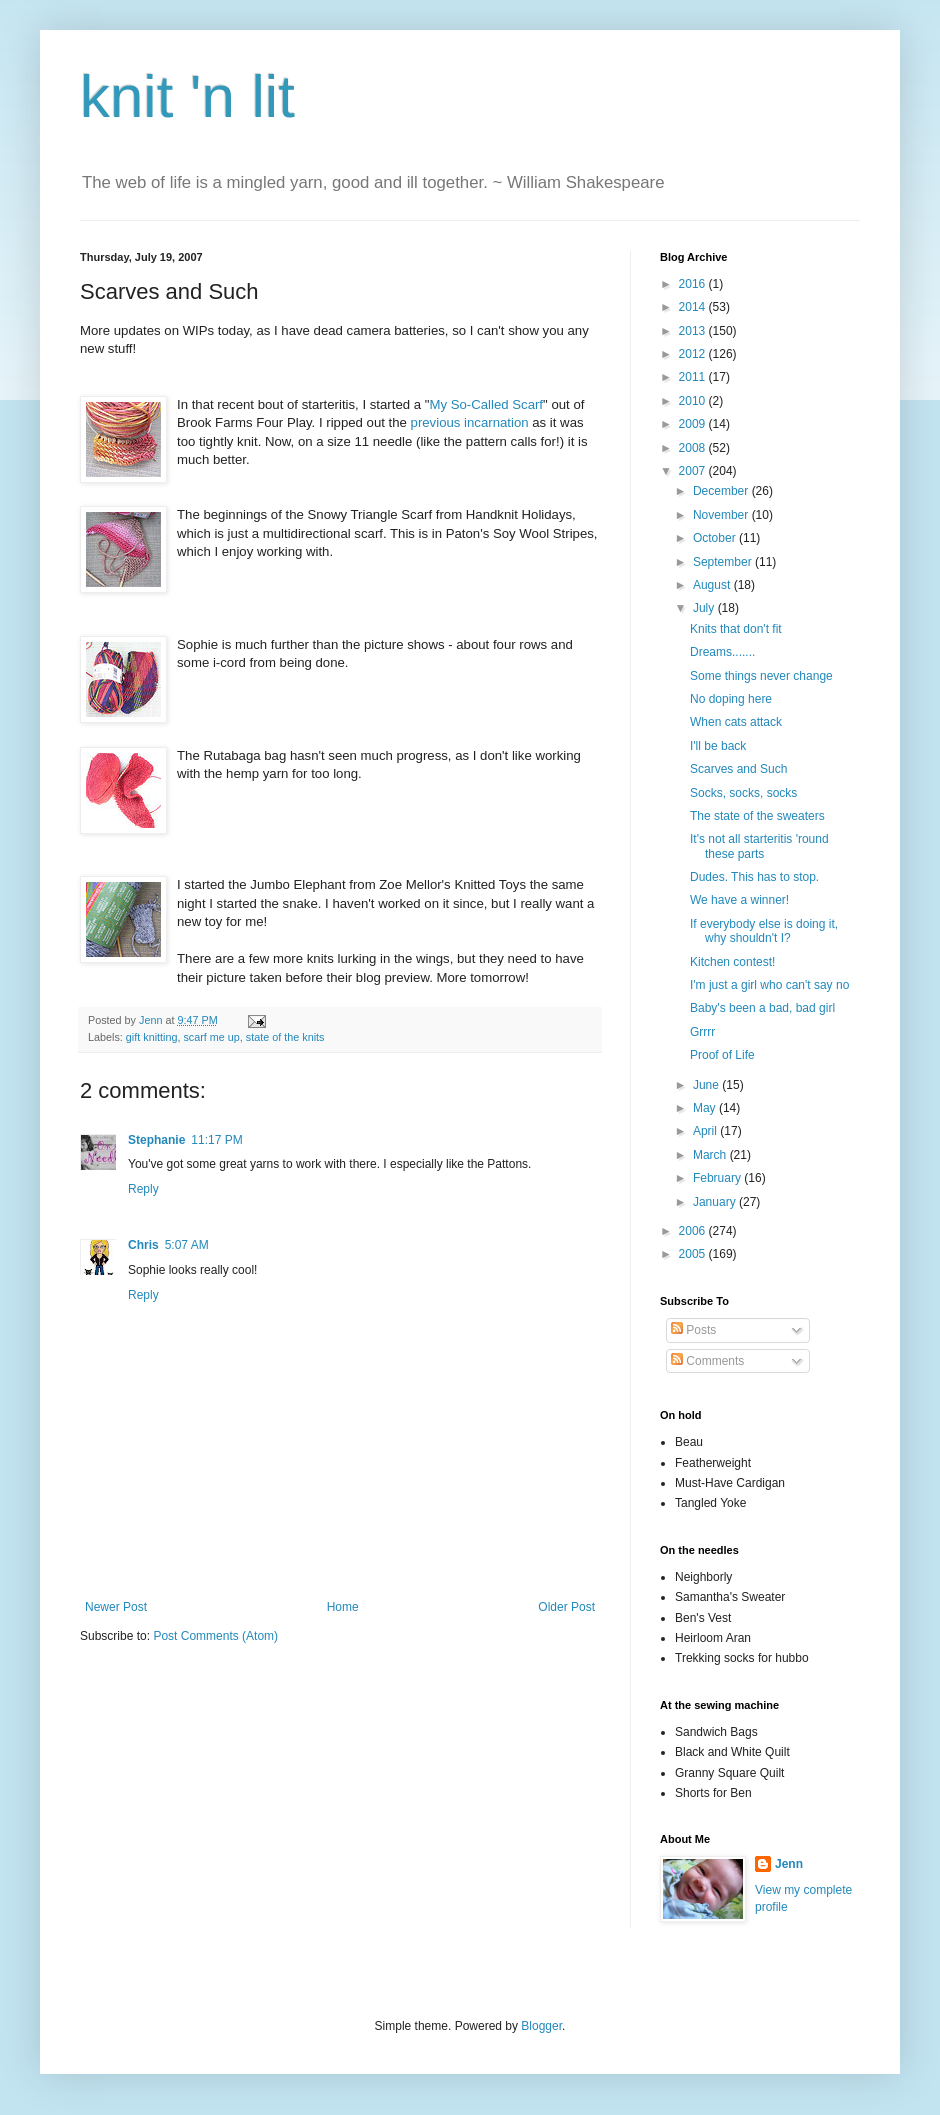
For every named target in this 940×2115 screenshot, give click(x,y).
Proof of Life (722, 1055)
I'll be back (718, 746)
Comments (707, 1361)
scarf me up (211, 1037)
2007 (694, 471)
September (724, 562)
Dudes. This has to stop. (754, 877)
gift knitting (152, 1037)
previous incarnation (470, 422)
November (722, 515)
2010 (694, 401)
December (722, 491)
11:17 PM (216, 1140)
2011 (694, 377)
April (706, 1131)
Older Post (566, 1607)
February (718, 1178)
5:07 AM (187, 1245)
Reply (143, 1189)
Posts (693, 1330)
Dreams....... (722, 652)
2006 (694, 1231)
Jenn (789, 1864)
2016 (694, 284)
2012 (694, 354)
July (705, 608)
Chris (143, 1245)
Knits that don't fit (736, 629)
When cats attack (736, 722)
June (707, 1085)
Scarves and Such (738, 769)
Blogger (541, 2026)
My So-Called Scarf (486, 404)
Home (343, 1607)
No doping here (731, 699)
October (716, 538)
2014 (694, 307)
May (706, 1108)
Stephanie (156, 1140)
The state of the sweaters (757, 816)
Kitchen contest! (732, 962)
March (711, 1155)
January (716, 1202)
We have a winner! (739, 900)
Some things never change (761, 676)
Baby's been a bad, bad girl (762, 1008)
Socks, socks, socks (743, 793)
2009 (694, 424)
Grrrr (702, 1032)
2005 (694, 1254)
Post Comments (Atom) (215, 1636)
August (713, 585)
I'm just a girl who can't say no (769, 985)
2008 (694, 448)
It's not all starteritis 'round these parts (759, 846)
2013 (694, 331)
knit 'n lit (187, 96)
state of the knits (285, 1037)
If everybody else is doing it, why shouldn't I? (764, 931)
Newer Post (116, 1607)
